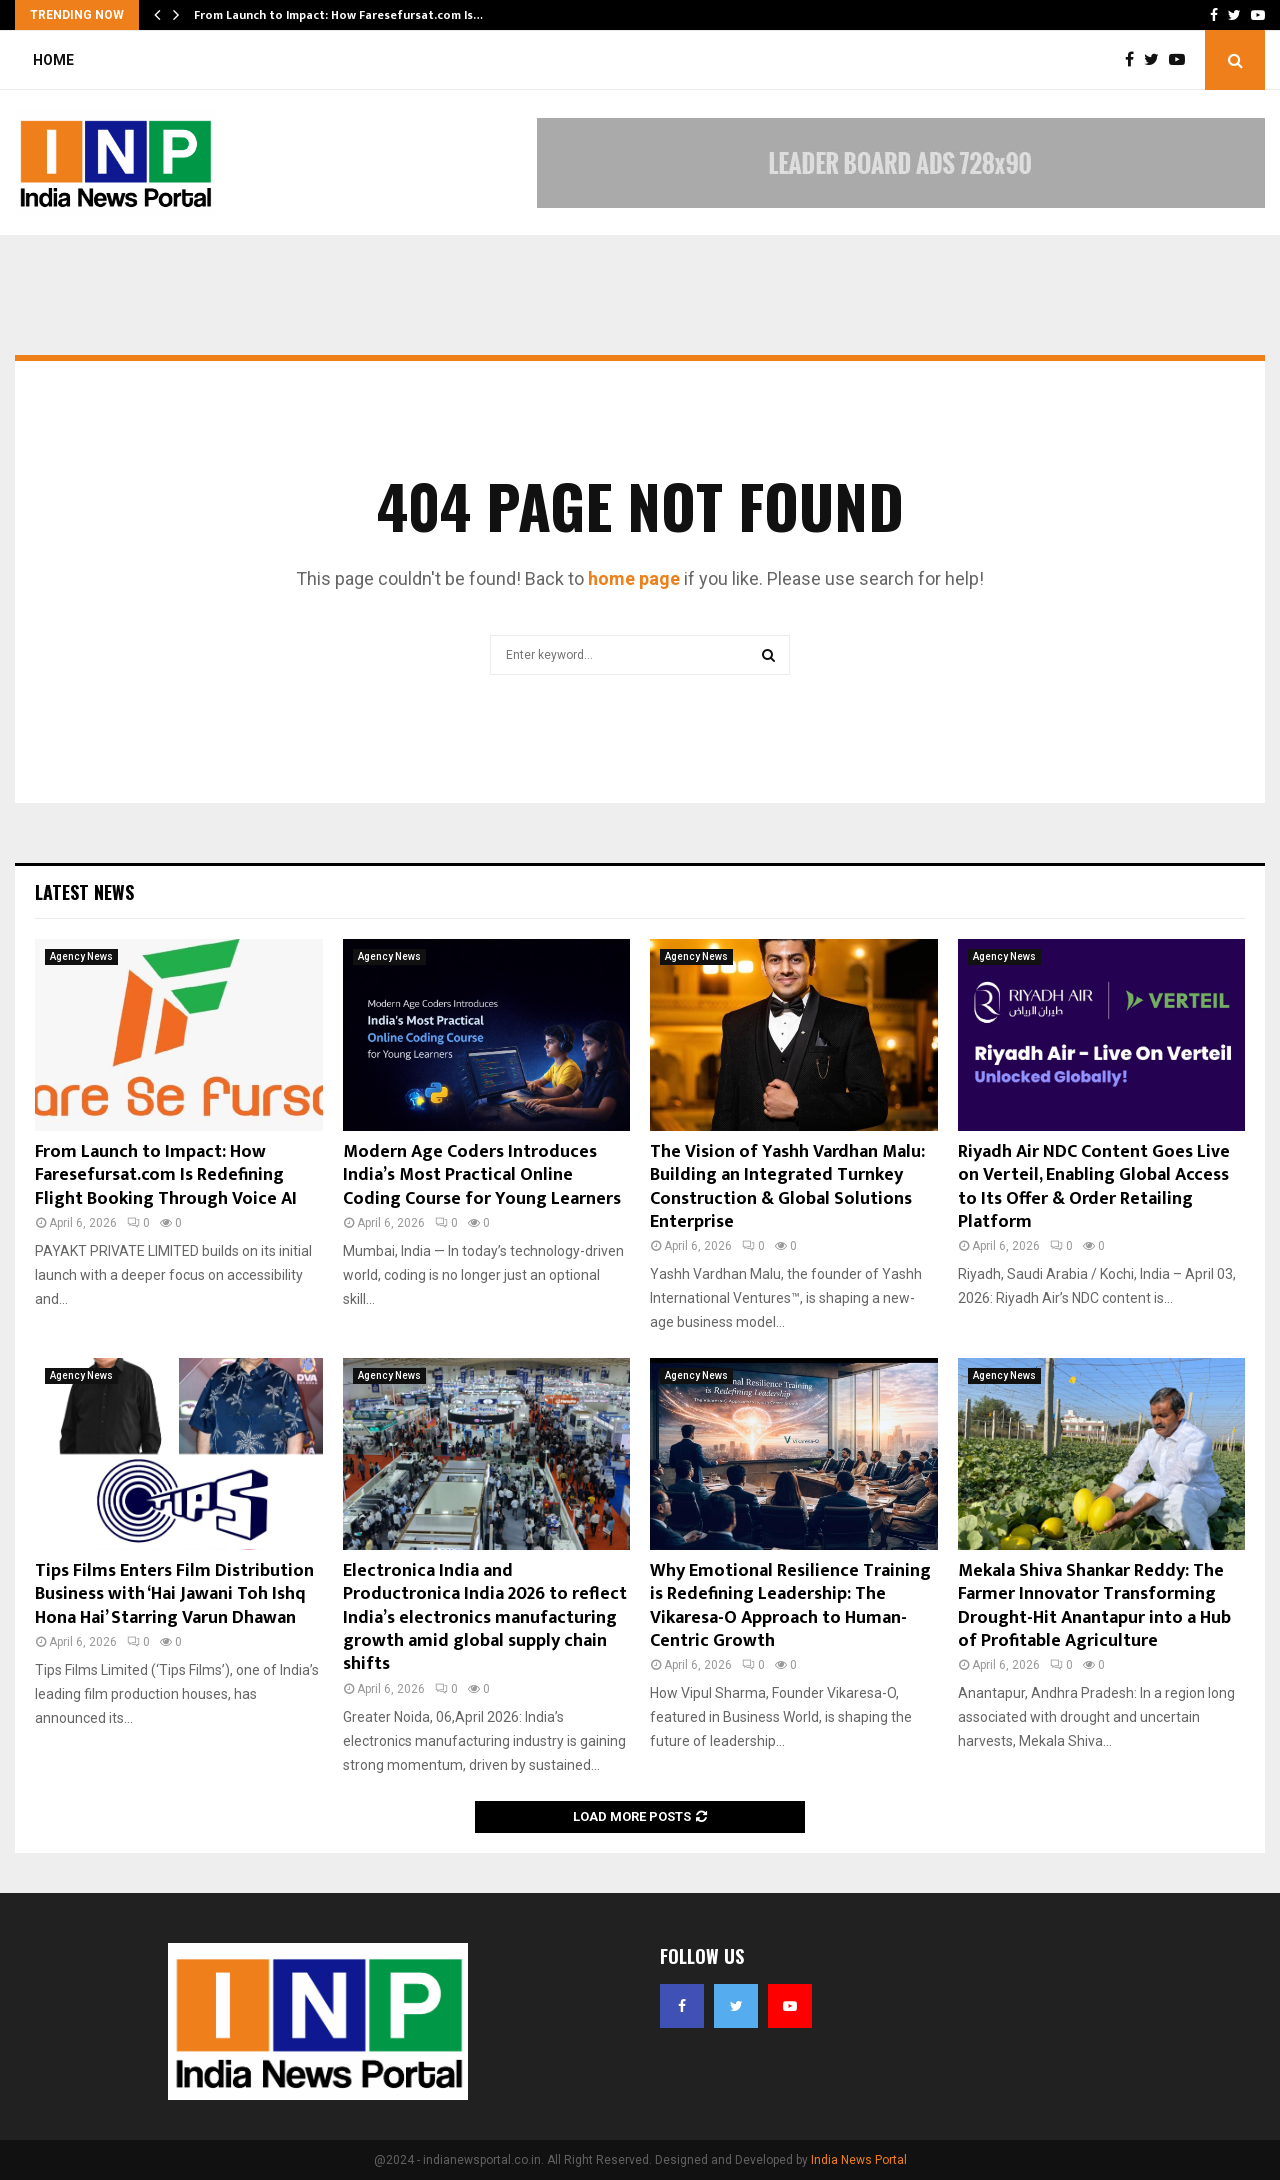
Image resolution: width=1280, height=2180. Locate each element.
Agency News (81, 956)
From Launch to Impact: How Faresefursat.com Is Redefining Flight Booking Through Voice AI (166, 1175)
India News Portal (859, 2160)
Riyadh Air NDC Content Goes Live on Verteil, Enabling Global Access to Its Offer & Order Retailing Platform (1094, 1187)
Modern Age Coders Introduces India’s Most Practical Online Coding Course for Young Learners (482, 1175)
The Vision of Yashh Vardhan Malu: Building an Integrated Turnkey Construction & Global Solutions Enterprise (787, 1187)
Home (53, 60)
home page (634, 578)
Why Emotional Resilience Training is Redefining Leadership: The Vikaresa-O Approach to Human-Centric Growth (790, 1606)
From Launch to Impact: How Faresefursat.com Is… (338, 15)
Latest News (84, 892)
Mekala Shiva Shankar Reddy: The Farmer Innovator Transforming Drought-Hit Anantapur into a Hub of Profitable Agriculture (1094, 1606)
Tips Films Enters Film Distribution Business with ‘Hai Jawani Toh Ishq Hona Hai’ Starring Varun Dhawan (174, 1594)
